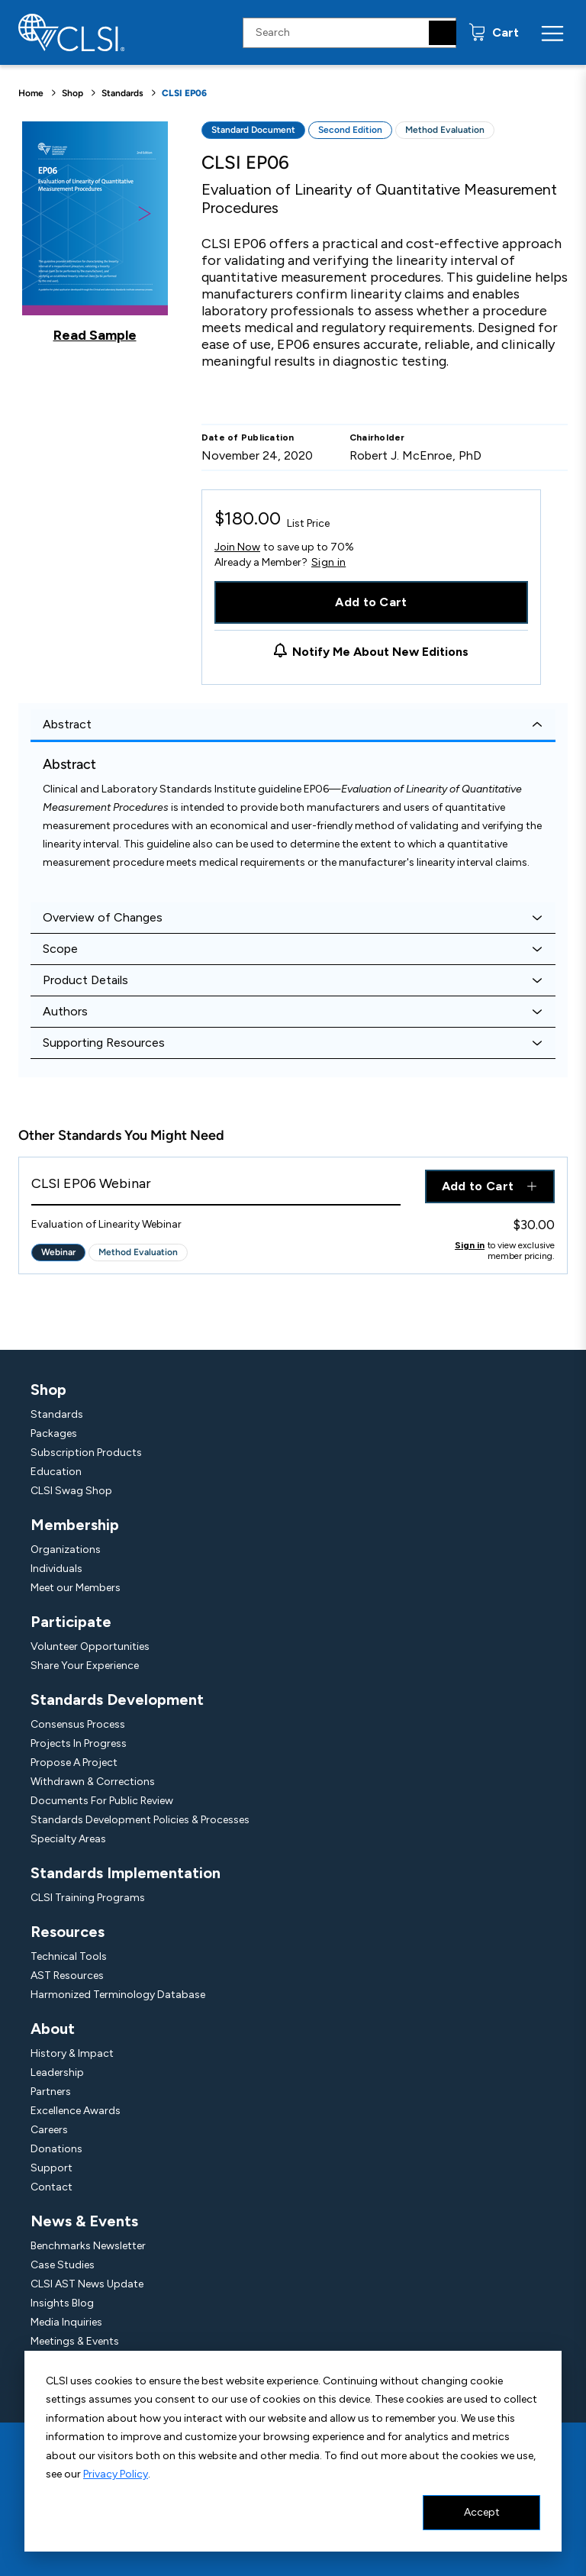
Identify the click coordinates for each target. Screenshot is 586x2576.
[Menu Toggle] (552, 33)
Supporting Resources (104, 1042)
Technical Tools (69, 1956)
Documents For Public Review (102, 1800)
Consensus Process (78, 1724)
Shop (72, 93)
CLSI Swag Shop (71, 1490)
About (53, 2028)
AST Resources (67, 1975)
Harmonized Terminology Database (118, 1994)
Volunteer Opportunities (90, 1646)
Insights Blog (62, 2303)
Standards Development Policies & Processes (140, 1819)
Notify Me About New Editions (380, 651)
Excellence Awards (76, 2110)
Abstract (67, 724)
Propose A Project (74, 1762)
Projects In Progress (79, 1743)
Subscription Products (86, 1452)
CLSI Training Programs (88, 1897)
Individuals (56, 1568)
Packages (54, 1433)
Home (30, 93)
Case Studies (63, 2264)
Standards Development (117, 1699)
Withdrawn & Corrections (93, 1781)
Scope (60, 948)
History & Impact (72, 2053)
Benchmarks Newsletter (88, 2245)
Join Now (237, 547)
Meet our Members (76, 1587)
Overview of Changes (103, 917)
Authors (65, 1011)
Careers (49, 2129)
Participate (71, 1621)
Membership (75, 1525)
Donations (56, 2148)
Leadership (57, 2072)
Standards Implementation (126, 1873)
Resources (68, 1931)
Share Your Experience (85, 1665)
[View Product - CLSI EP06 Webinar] (216, 1188)
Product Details (85, 980)
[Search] (442, 33)
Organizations (66, 1549)
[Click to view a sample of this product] (95, 232)
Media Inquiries (66, 2322)
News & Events (84, 2221)
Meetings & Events (75, 2341)
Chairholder (377, 437)
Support (51, 2167)
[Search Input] (349, 33)
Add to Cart (371, 602)
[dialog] (293, 2451)
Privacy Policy (115, 2474)
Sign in (328, 563)
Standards (122, 93)
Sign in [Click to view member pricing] (470, 1245)
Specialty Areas (68, 1838)
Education (56, 1471)
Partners (51, 2091)
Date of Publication (248, 437)
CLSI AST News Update (87, 2283)
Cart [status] (504, 32)
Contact (51, 2187)
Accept (482, 2512)
